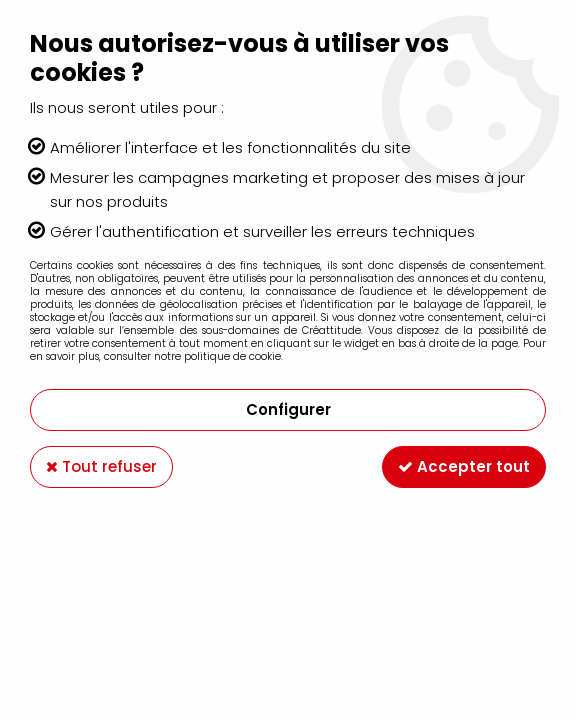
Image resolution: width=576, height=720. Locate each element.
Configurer (288, 409)
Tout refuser (101, 466)
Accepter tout (464, 466)
